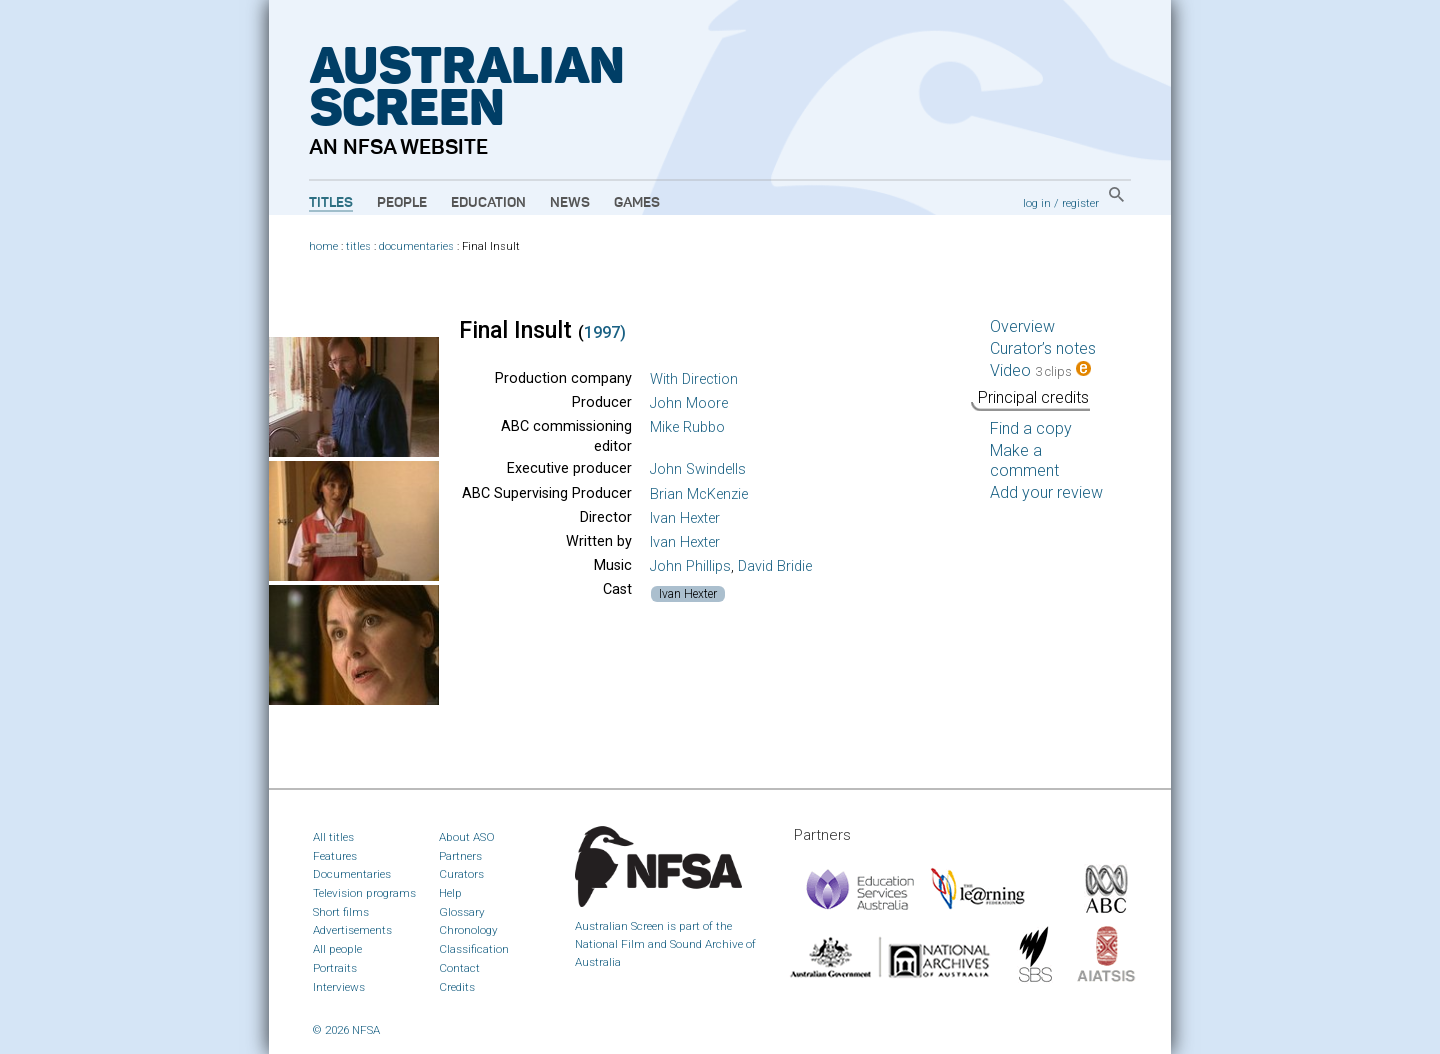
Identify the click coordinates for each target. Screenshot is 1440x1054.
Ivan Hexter (685, 518)
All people (337, 949)
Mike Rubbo (687, 427)
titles (358, 246)
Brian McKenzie (699, 494)
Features (335, 856)
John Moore (689, 403)
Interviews (339, 987)
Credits (457, 987)
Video (1040, 370)
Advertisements (352, 930)
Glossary (462, 912)
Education (488, 203)
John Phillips (690, 566)
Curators (461, 874)
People (402, 203)
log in (1037, 203)
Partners (460, 856)
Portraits (335, 968)
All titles (333, 837)
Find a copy (1031, 428)
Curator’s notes (1043, 348)
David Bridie (775, 566)
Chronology (468, 930)
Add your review (1046, 492)
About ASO (467, 837)
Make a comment (1024, 460)
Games (637, 203)
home (323, 246)
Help (450, 893)
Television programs (364, 893)
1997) (605, 332)
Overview (1022, 326)
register (1080, 203)
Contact (459, 968)
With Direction (694, 379)
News (570, 203)
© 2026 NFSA (346, 1030)
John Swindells (698, 469)
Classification (474, 949)
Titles (331, 203)
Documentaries (352, 874)
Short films (341, 912)
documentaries (416, 246)
